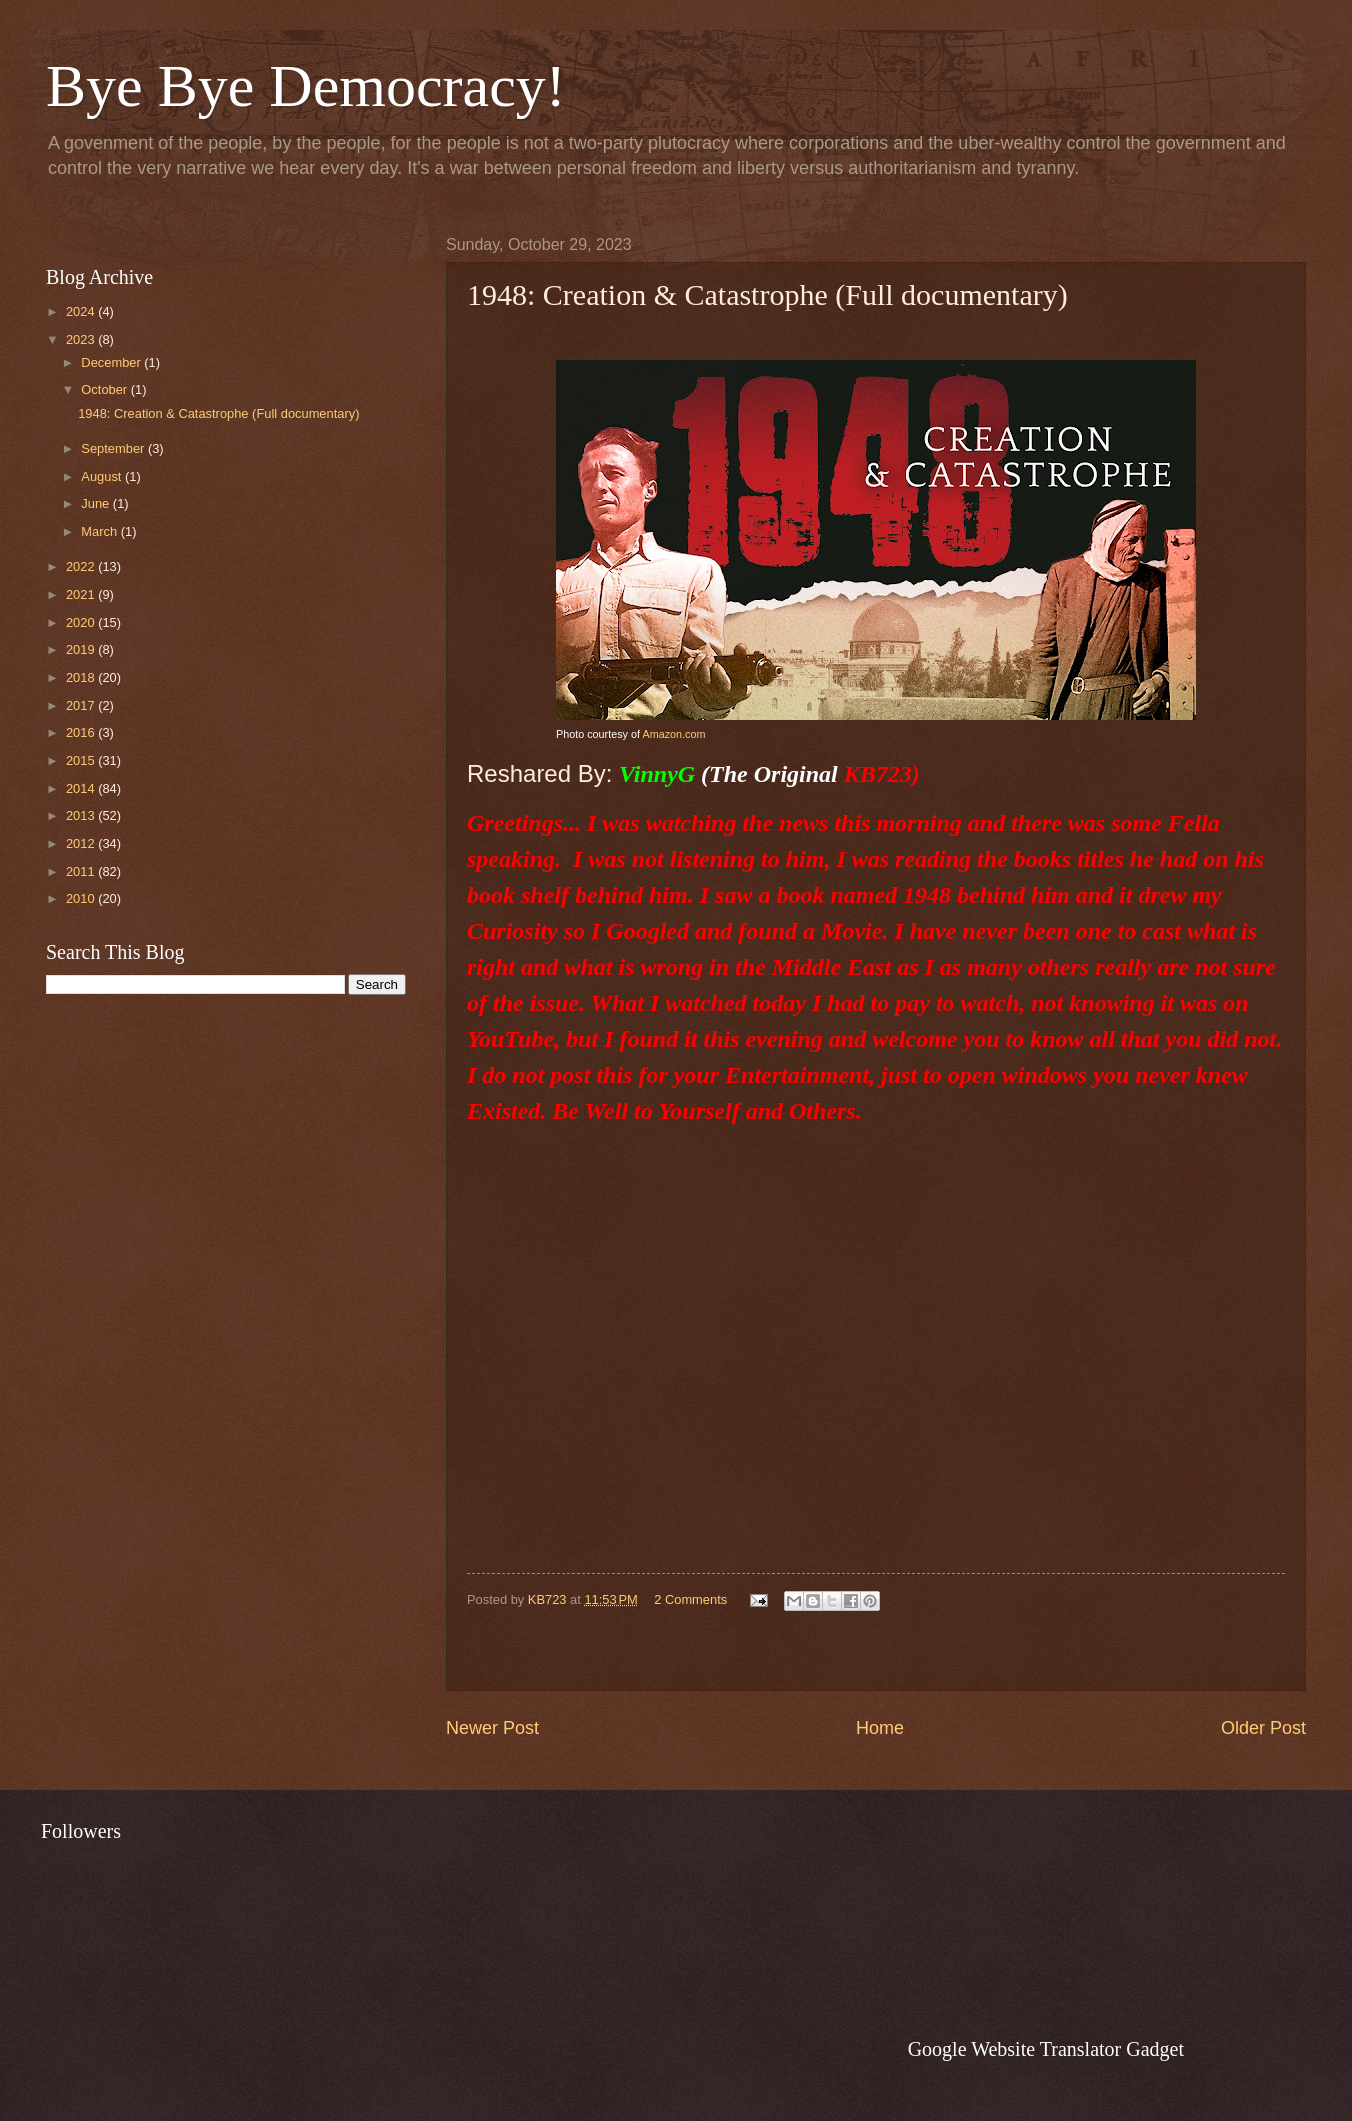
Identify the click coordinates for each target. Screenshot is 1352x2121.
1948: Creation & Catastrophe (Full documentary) (218, 413)
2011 (82, 871)
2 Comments (690, 1599)
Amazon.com (673, 734)
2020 (82, 622)
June (97, 503)
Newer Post (492, 1728)
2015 (82, 760)
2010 (82, 898)
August (103, 476)
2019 (82, 649)
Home (880, 1728)
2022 (82, 566)
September (114, 448)
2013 (82, 815)
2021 (82, 594)
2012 (82, 843)
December (112, 362)
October (105, 389)
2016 (82, 732)
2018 (82, 677)
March (100, 531)
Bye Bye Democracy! (306, 86)
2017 (82, 705)
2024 (82, 311)
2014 (82, 788)
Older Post (1263, 1728)
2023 (82, 339)
